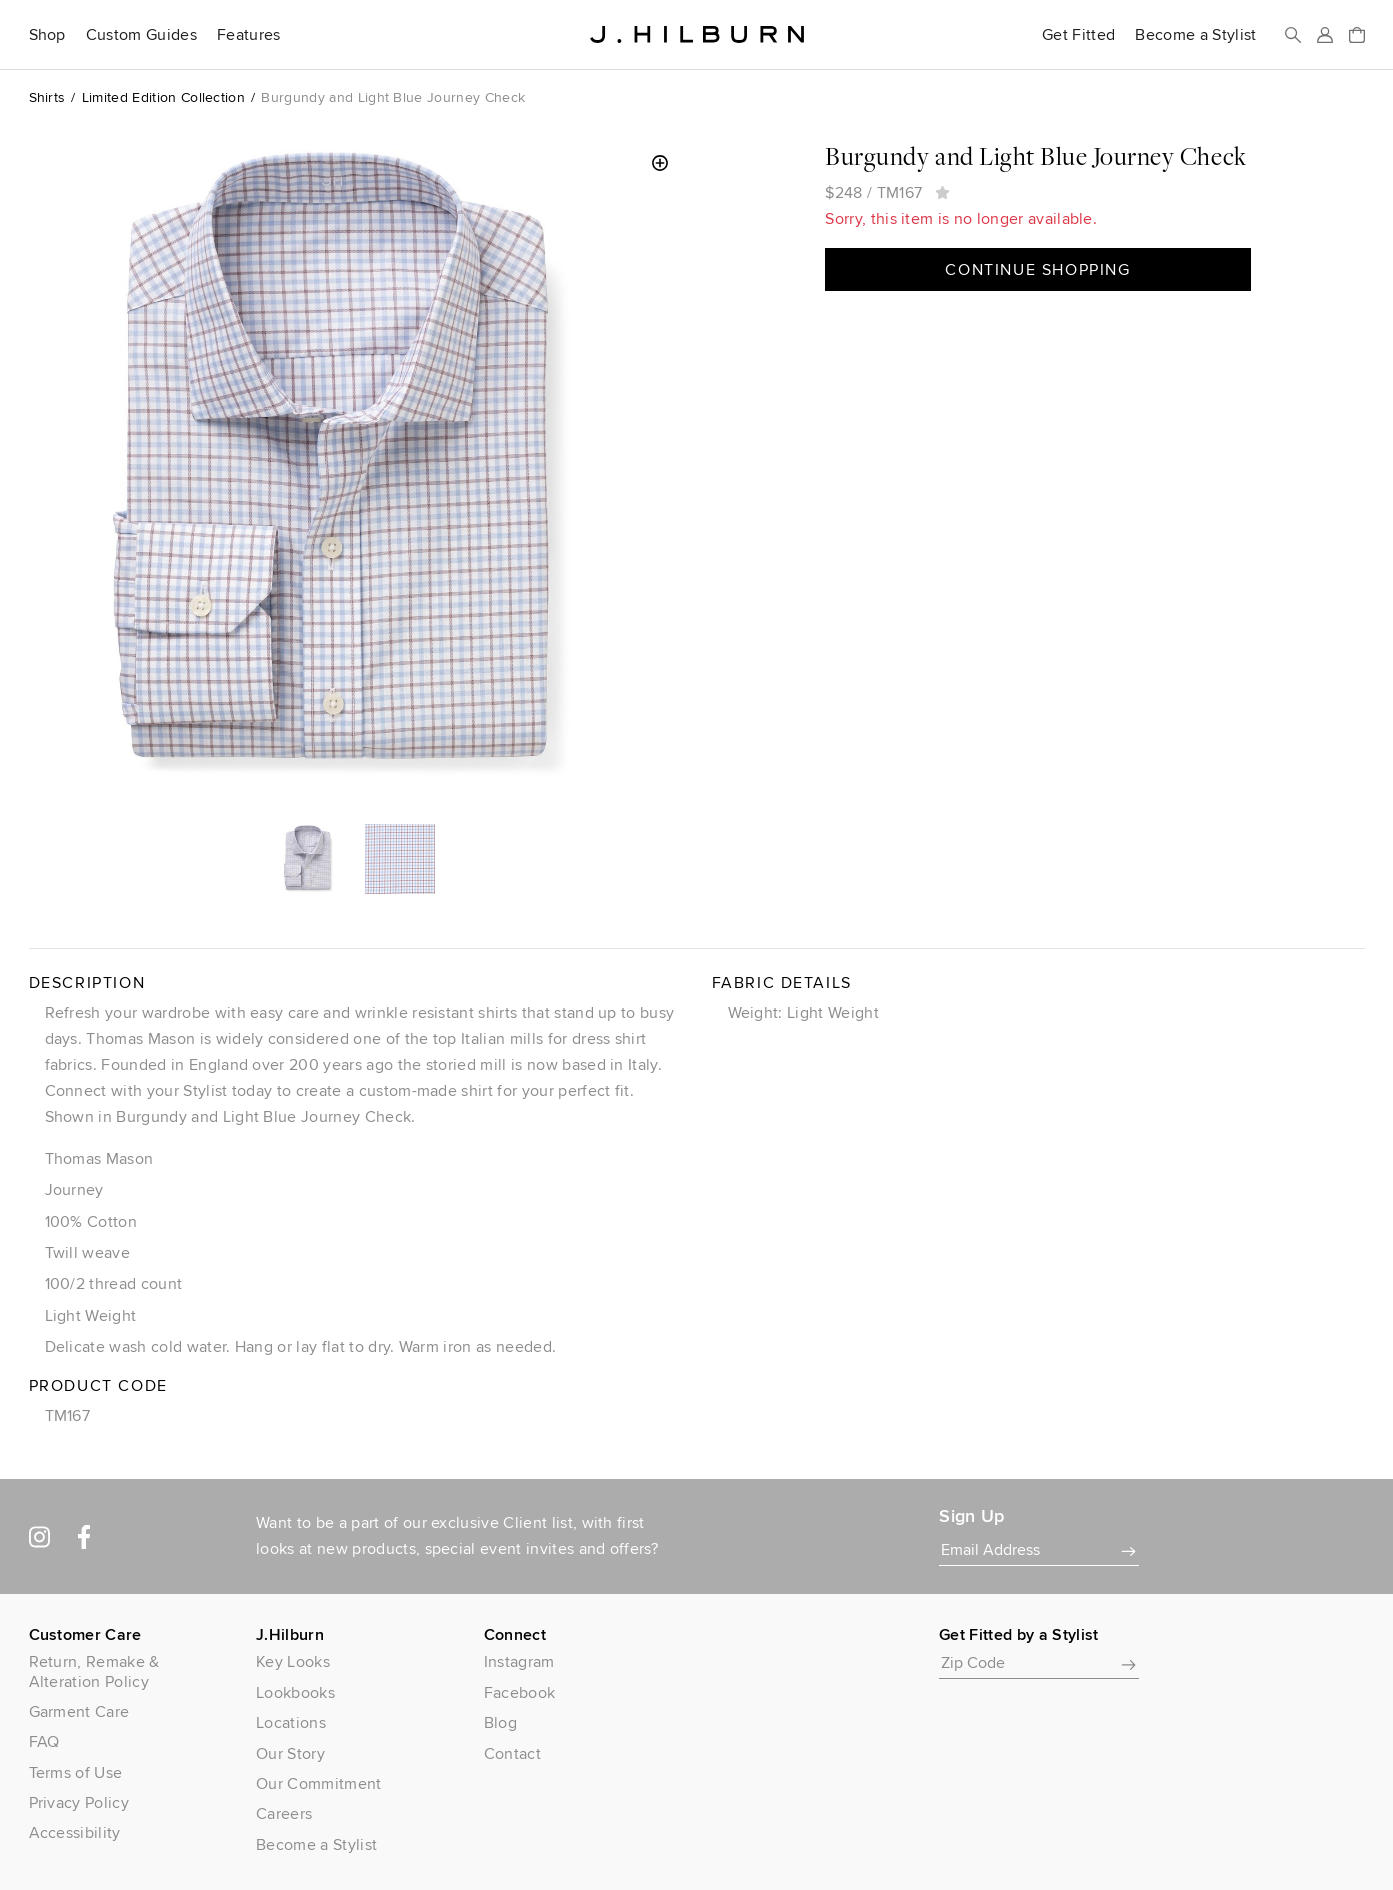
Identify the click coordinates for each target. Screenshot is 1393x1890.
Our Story (290, 1753)
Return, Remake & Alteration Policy (94, 1671)
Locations (291, 1722)
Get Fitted (1078, 35)
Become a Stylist (1195, 35)
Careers (284, 1813)
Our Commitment (318, 1783)
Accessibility (75, 1832)
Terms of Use (76, 1772)
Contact (512, 1753)
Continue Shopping (1037, 269)
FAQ (44, 1741)
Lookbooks (295, 1692)
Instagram (519, 1661)
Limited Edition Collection (163, 97)
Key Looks (293, 1661)
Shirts (47, 97)
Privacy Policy (79, 1802)
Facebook (520, 1692)
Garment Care (79, 1711)
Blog (500, 1722)
